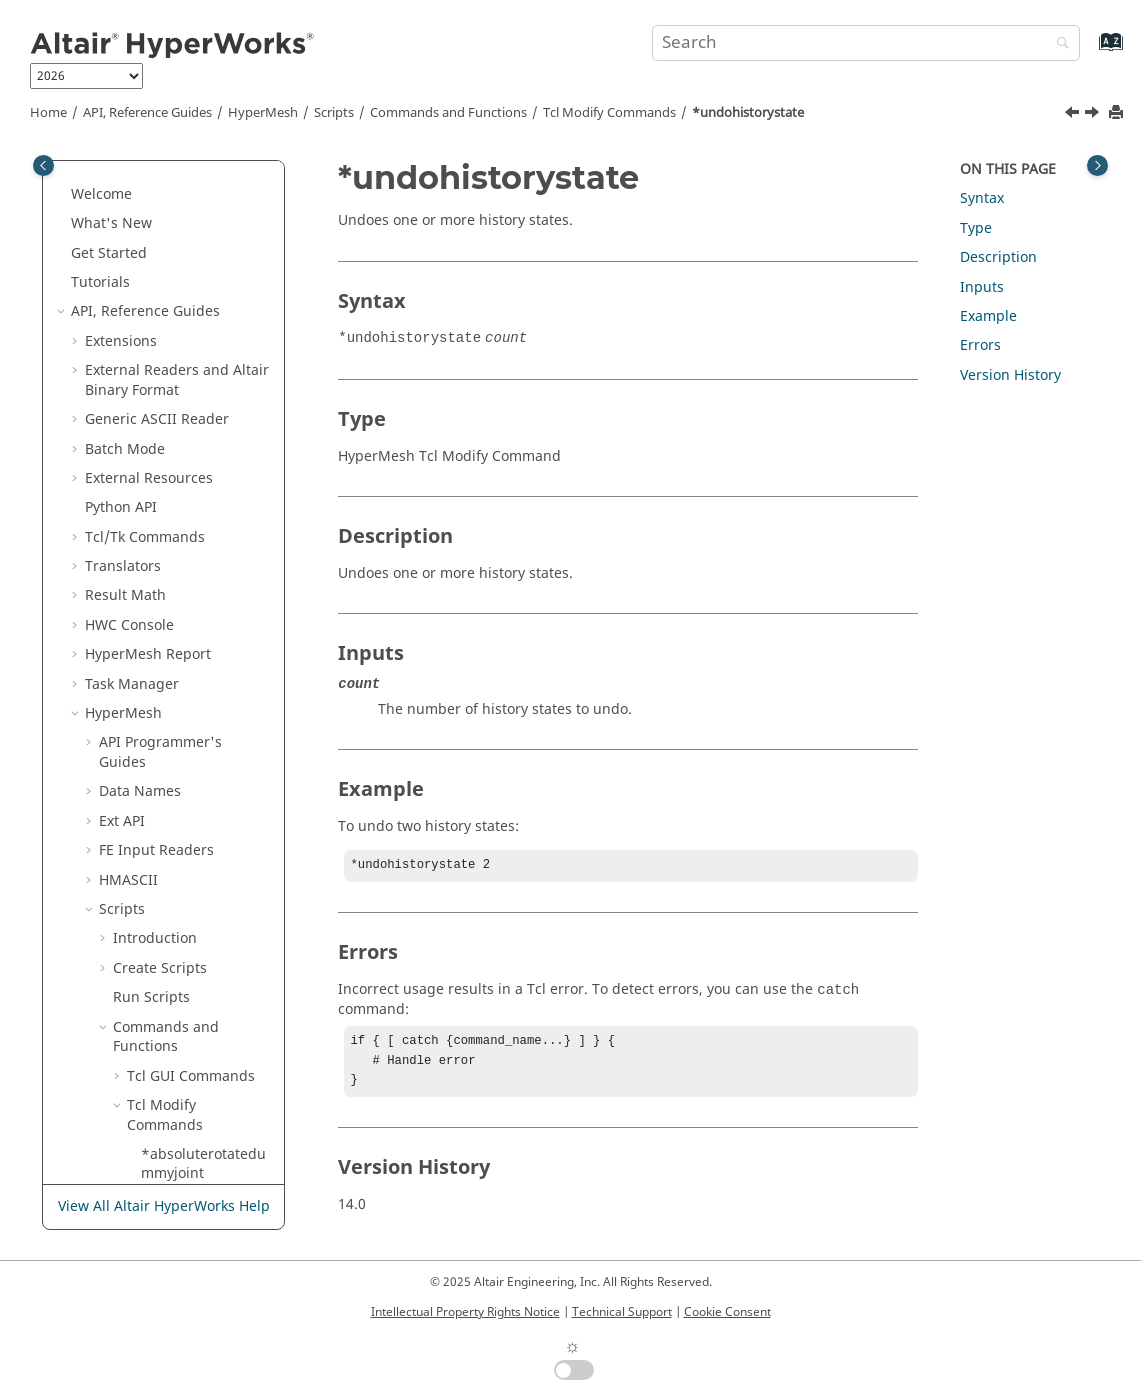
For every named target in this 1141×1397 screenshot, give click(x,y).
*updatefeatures (197, 1071)
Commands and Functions (448, 113)
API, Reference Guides (147, 113)
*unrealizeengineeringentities (204, 787)
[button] (133, 161)
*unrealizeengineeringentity (204, 836)
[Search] (1058, 44)
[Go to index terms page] (1089, 51)
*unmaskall (180, 532)
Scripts (334, 113)
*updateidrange (196, 1149)
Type (976, 228)
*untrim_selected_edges (206, 934)
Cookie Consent (727, 1312)
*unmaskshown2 (198, 748)
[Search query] (866, 43)
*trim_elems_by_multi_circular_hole (203, 248)
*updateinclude (194, 1179)
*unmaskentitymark (204, 650)
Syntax (982, 198)
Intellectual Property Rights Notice (465, 1312)
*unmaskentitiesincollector (203, 601)
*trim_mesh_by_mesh (205, 297)
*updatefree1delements (201, 1110)
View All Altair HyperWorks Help (164, 1207)
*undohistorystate (748, 113)
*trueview (174, 385)
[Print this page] (1118, 113)
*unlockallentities (200, 444)
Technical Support (622, 1312)
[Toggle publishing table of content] (43, 165)
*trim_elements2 (197, 209)
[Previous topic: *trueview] (1074, 115)
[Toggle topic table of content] (1097, 165)
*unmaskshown (194, 718)
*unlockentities (192, 473)
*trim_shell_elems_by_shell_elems (204, 346)
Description (998, 257)
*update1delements (205, 983)
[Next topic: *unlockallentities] (1094, 115)
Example (988, 316)
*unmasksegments (205, 689)
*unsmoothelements (204, 885)
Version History (1010, 375)
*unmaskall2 (184, 562)
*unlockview (182, 503)
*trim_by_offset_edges (204, 170)
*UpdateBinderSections (206, 1032)
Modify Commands (609, 113)
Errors (980, 345)
